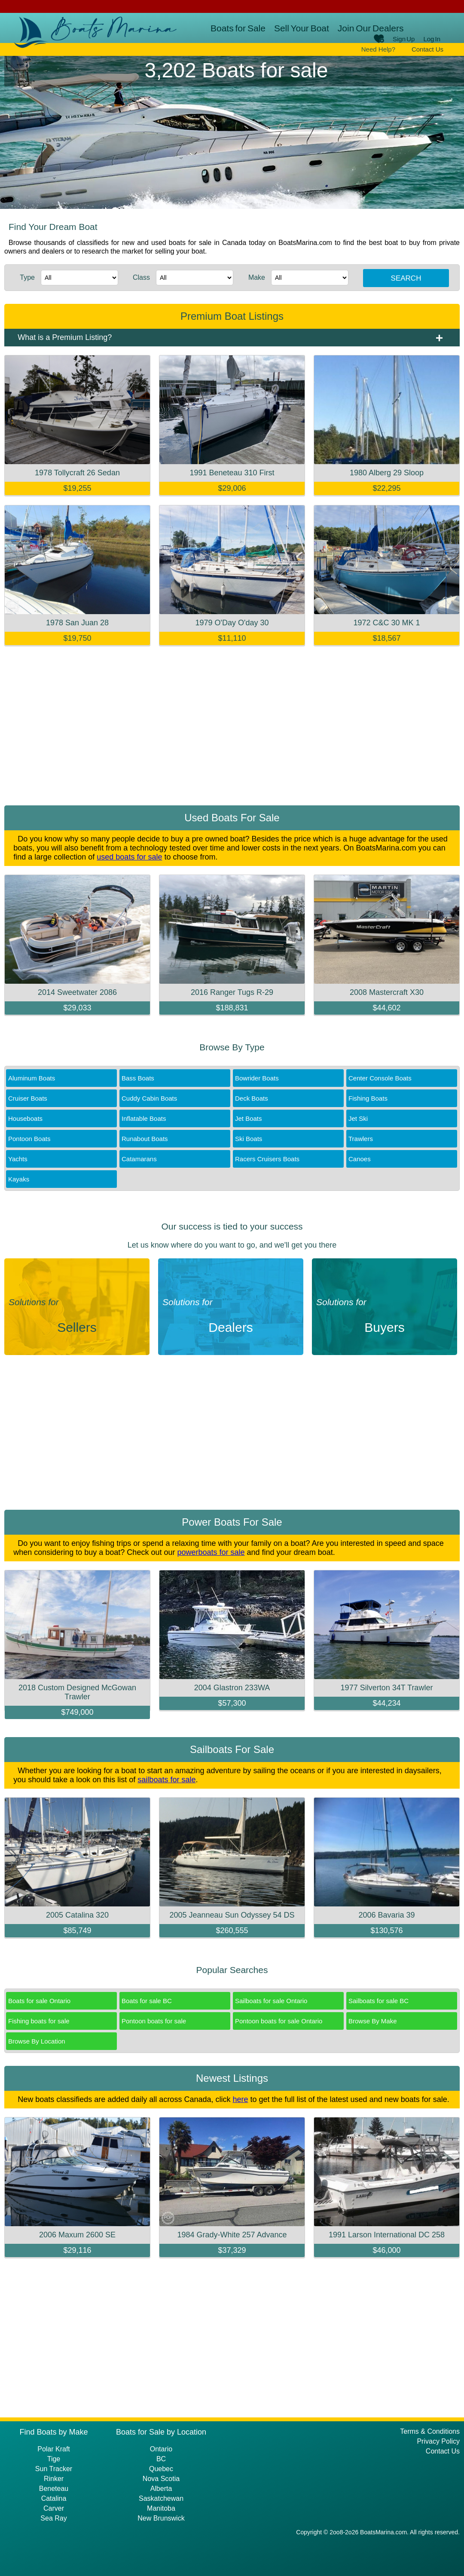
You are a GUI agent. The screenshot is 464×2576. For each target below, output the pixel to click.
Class (141, 277)
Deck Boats (251, 1098)
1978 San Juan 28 (77, 622)
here (240, 2099)
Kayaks (18, 1179)
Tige (54, 2459)
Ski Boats (248, 1138)
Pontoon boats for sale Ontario (278, 2021)
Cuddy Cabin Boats (149, 1098)
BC (161, 2459)
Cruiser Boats (27, 1098)
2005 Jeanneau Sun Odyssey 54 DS (231, 1915)
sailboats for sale (166, 1779)
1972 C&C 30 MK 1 (386, 622)
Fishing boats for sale (39, 2021)
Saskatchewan (161, 2498)
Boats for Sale (238, 28)
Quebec (161, 2468)
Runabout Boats (145, 1138)
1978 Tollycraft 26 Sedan (77, 472)
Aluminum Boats (31, 1078)
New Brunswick (160, 2518)
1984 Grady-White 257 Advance (232, 2234)
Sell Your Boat (301, 28)
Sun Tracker (53, 2468)
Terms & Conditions (430, 2431)
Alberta (161, 2488)
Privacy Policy (438, 2441)
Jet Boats (248, 1118)
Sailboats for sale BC (378, 2000)
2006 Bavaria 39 (386, 1915)
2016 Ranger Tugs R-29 (232, 992)
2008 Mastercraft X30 (387, 992)
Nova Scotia (161, 2478)
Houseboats (25, 1118)
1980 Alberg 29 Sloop (387, 472)
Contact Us (427, 49)
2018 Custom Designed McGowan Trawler (77, 1692)
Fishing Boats (368, 1098)
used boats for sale (129, 857)
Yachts (17, 1159)
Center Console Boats (380, 1078)
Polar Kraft (53, 2449)
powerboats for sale (210, 1552)
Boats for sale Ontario (39, 2000)
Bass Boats (138, 1078)
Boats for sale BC (147, 2000)
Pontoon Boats (29, 1138)
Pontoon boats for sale (154, 2021)
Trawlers (360, 1138)
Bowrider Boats (257, 1078)
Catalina (54, 2498)
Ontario (161, 2449)
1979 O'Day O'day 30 (232, 622)
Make (256, 277)
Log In (431, 39)
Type (27, 277)
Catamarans (139, 1159)
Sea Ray (53, 2518)
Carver (53, 2508)
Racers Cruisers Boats (267, 1159)
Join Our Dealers (371, 28)
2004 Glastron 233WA (232, 1687)
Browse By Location (36, 2041)
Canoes (359, 1159)
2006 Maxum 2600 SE (77, 2234)
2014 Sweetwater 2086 (77, 992)
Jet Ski (358, 1118)
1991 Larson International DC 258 (387, 2234)
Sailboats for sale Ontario (271, 2000)
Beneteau (54, 2488)
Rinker (54, 2478)
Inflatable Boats (144, 1118)
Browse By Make (372, 2021)
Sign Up (404, 39)
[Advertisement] (232, 728)
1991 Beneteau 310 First (231, 472)
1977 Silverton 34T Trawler (387, 1687)
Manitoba (161, 2508)
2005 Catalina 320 (77, 1915)
